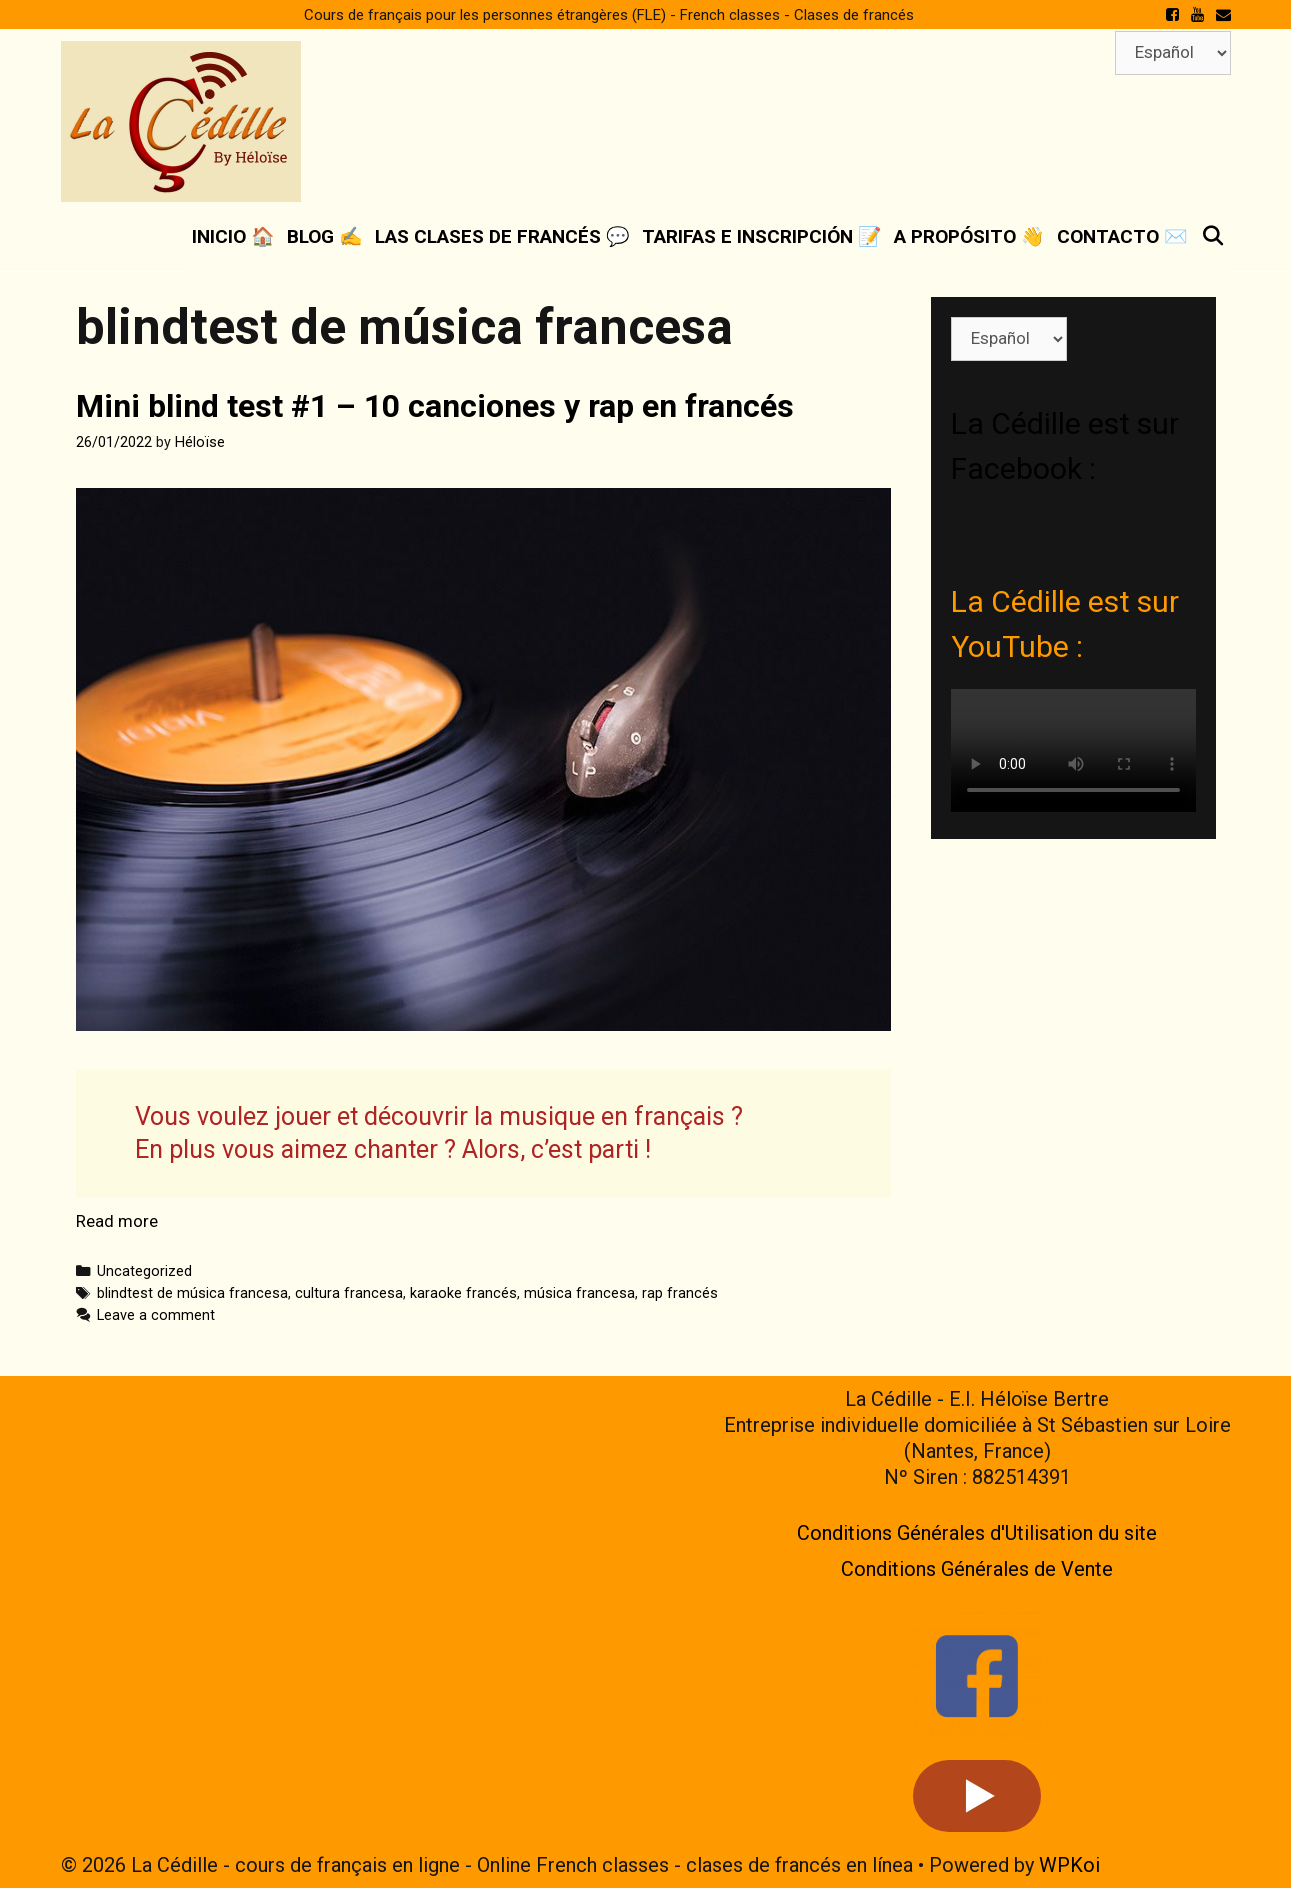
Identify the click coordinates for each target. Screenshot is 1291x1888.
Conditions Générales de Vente (977, 1569)
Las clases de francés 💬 (502, 236)
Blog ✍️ (325, 236)
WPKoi (1069, 1865)
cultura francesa (349, 1293)
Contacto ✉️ (1122, 236)
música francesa (579, 1293)
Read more (117, 1221)
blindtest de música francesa (192, 1293)
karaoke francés (463, 1293)
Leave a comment (156, 1315)
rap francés (680, 1293)
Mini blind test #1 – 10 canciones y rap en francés (435, 406)
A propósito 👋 (969, 236)
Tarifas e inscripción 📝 (762, 236)
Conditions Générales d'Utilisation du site (977, 1533)
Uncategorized (144, 1271)
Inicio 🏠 (233, 236)
